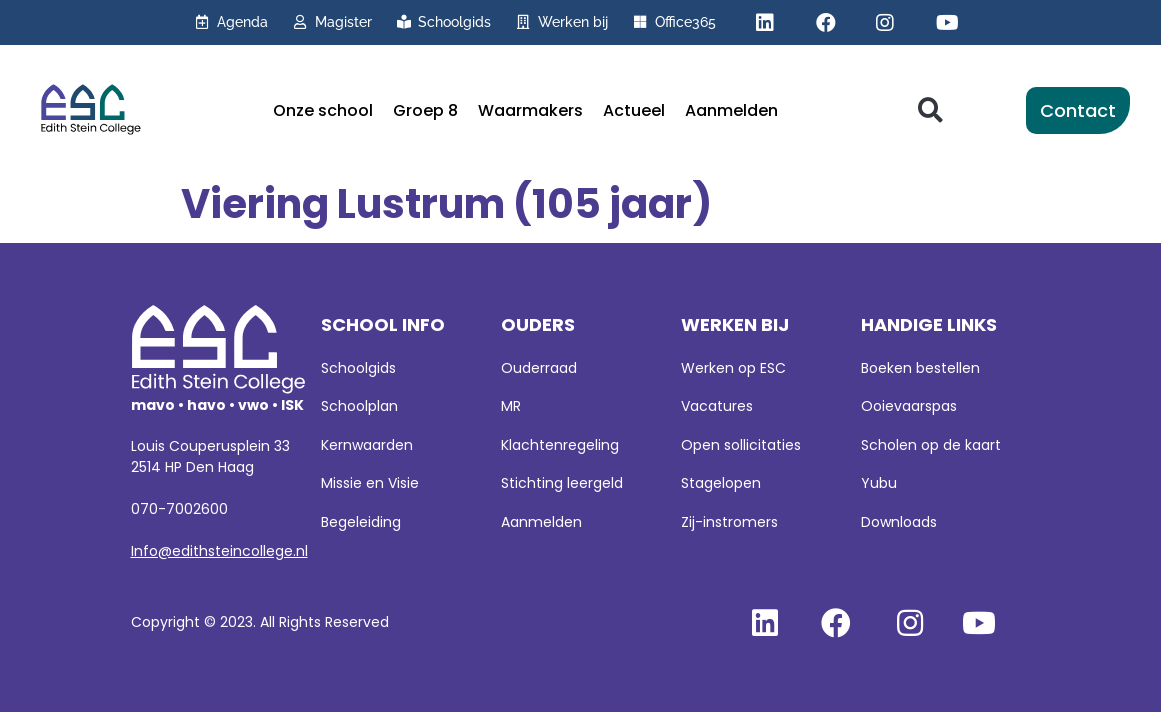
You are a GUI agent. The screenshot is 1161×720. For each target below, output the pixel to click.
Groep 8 (425, 110)
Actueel (634, 110)
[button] (930, 110)
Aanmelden (731, 110)
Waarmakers (530, 110)
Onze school (323, 110)
